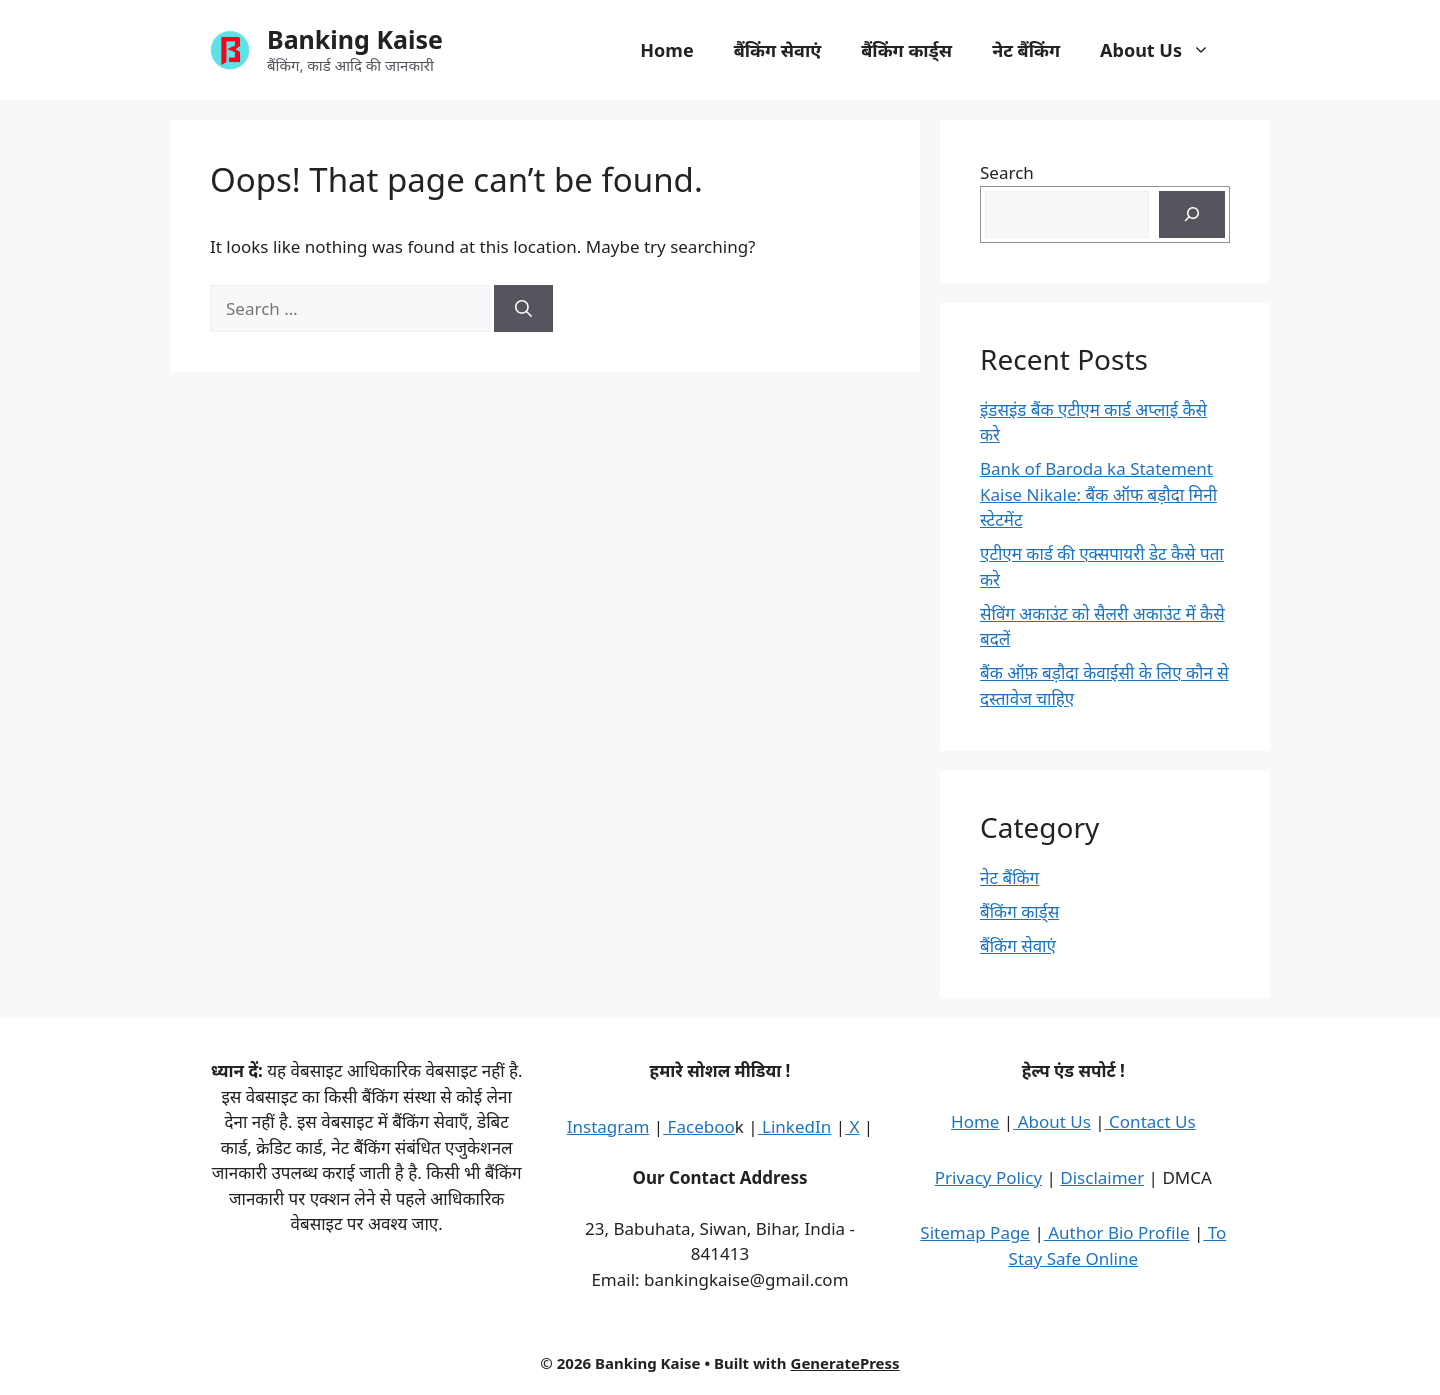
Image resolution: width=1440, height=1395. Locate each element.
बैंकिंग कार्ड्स (906, 50)
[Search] (523, 309)
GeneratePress (845, 1363)
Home (666, 50)
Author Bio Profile (1117, 1232)
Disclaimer (1102, 1177)
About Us (1165, 50)
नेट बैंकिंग (1026, 50)
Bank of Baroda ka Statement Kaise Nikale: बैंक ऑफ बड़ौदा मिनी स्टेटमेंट (1098, 494)
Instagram (608, 1126)
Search (1007, 172)
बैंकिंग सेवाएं (778, 50)
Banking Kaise (355, 39)
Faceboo (699, 1126)
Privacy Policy (988, 1177)
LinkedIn (795, 1126)
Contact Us (1150, 1121)
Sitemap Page (975, 1232)
